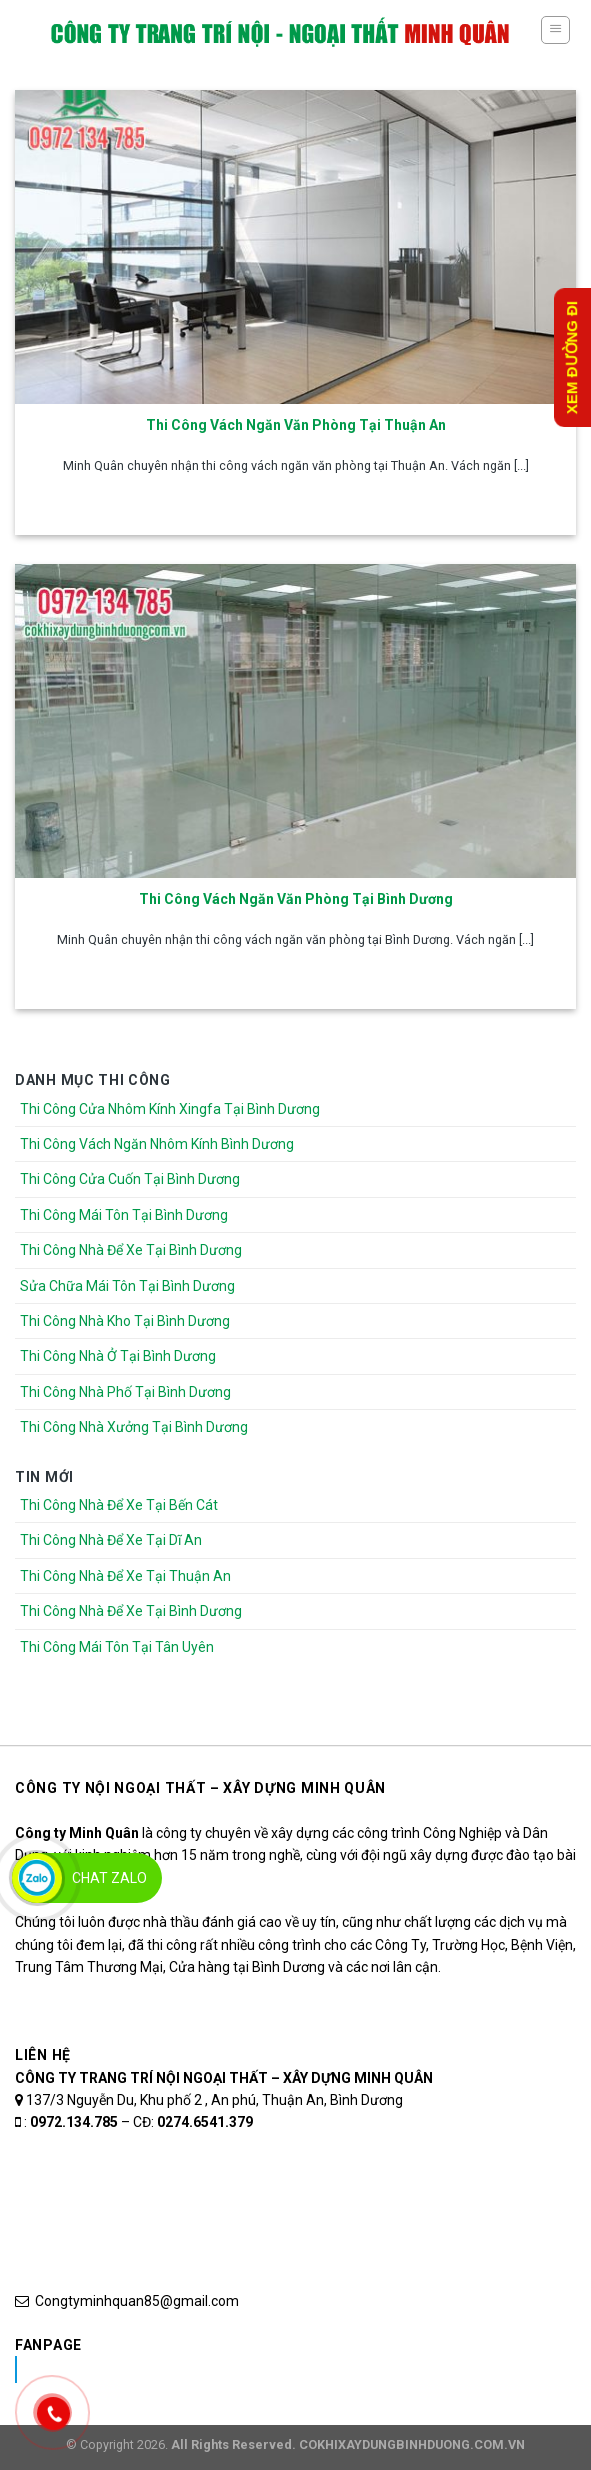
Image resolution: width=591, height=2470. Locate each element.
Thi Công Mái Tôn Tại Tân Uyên (117, 1647)
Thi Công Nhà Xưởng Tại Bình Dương (134, 1427)
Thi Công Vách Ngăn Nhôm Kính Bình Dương (157, 1144)
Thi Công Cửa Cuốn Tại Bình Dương (130, 1179)
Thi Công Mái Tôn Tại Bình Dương (124, 1215)
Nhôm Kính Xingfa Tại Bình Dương (173, 2369)
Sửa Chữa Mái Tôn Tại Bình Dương (127, 1286)
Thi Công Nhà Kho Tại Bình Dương (125, 1321)
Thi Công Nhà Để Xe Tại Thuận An (125, 1576)
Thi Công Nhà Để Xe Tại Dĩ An (111, 1540)
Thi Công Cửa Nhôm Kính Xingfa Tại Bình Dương (170, 1109)
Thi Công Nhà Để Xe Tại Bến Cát (119, 1505)
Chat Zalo (109, 1878)
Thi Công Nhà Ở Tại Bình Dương (118, 1356)
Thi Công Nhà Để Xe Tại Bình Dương (131, 1250)
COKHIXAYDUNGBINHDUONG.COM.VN (412, 2444)
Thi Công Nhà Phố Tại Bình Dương (125, 1392)
